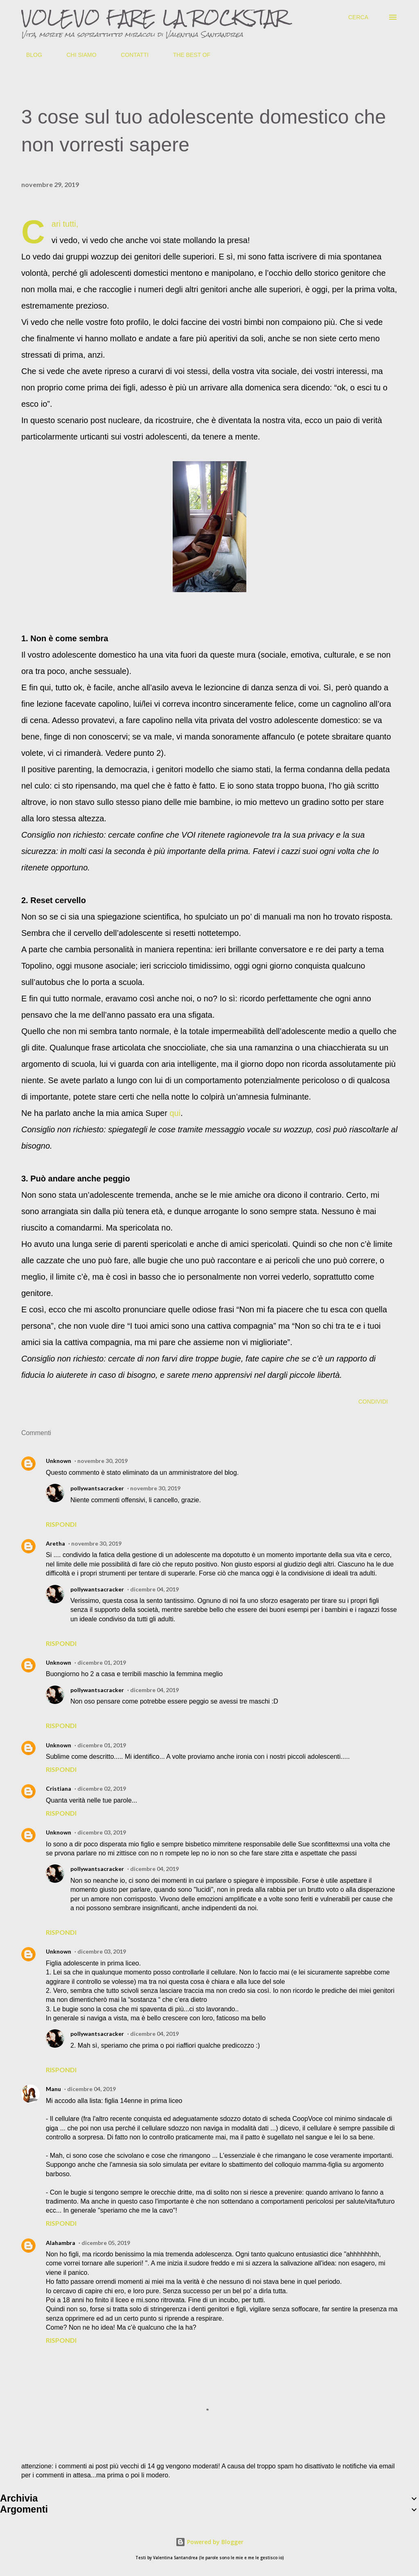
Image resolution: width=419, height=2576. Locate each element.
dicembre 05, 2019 (105, 2242)
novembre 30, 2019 (102, 1460)
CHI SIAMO (76, 55)
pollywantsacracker (97, 1488)
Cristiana (58, 1788)
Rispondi (61, 1524)
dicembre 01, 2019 (101, 1662)
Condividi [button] (373, 1401)
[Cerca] (358, 17)
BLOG (29, 55)
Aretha (55, 1543)
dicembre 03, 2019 (101, 1832)
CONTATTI (130, 55)
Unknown (58, 1460)
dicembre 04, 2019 (154, 1589)
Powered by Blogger (209, 2542)
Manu (53, 2088)
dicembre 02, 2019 (101, 1788)
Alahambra (60, 2242)
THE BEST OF (187, 55)
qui (174, 1113)
